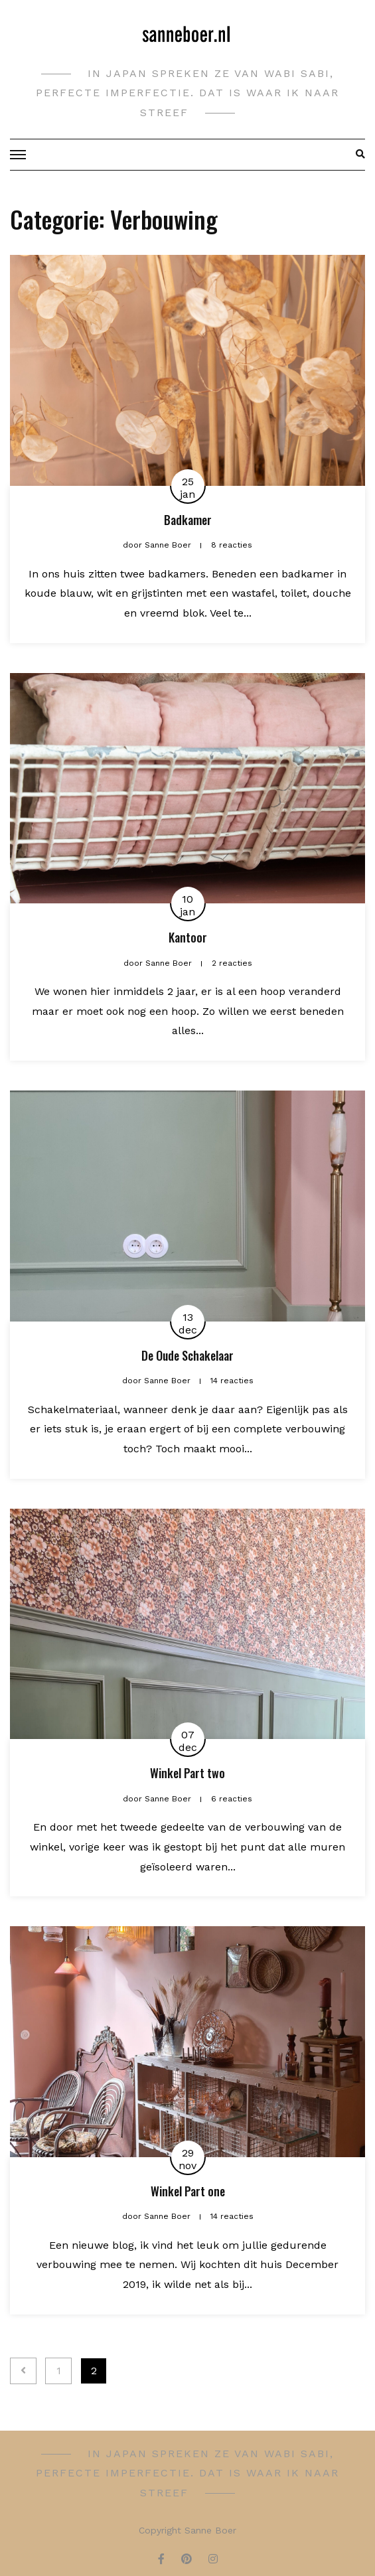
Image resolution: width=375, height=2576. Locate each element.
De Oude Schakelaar (187, 1355)
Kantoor (188, 937)
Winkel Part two (187, 1772)
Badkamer (188, 519)
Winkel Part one (188, 2191)
